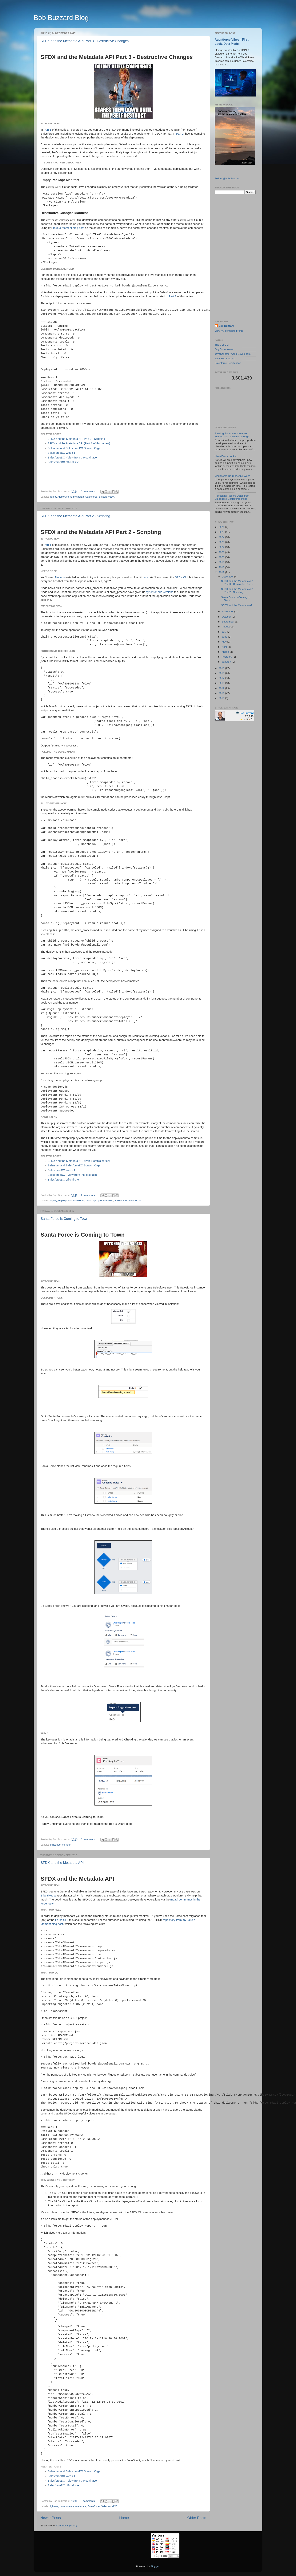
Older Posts (196, 2518)
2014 (222, 678)
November (228, 611)
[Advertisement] (235, 257)
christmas (55, 1844)
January (227, 661)
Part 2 (180, 133)
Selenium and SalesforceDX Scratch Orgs (74, 448)
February (227, 656)
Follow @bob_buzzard (227, 178)
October (227, 616)
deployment (65, 496)
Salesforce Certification (228, 363)
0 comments (88, 1839)
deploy (53, 496)
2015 (222, 673)
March (226, 651)
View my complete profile (229, 330)
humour (66, 1844)
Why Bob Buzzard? (226, 358)
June (225, 636)
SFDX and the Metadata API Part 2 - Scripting (76, 438)
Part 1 (47, 129)
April (225, 646)
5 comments (88, 491)
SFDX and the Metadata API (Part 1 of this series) (79, 443)
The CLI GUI (222, 344)
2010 (222, 698)
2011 (222, 693)
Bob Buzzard (226, 325)
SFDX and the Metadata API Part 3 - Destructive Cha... (237, 582)
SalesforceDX (107, 496)
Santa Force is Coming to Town (64, 1219)
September (228, 621)
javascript (91, 1200)
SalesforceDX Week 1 (61, 452)
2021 (222, 552)
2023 (222, 542)
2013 (222, 683)
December (228, 576)
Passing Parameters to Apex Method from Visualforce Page (232, 435)
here (145, 577)
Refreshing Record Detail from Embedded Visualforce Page (232, 497)
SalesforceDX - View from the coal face (72, 457)
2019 (222, 562)
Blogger (154, 2566)
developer (78, 1200)
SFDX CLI (181, 577)
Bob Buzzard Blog (61, 18)
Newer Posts (50, 2518)
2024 (222, 537)
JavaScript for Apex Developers (232, 353)
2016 (222, 668)
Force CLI (61, 1919)
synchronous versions (160, 592)
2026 (222, 527)
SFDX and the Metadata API (62, 1863)
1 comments (88, 1195)
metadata (78, 496)
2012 (222, 688)
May (224, 641)
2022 (222, 547)
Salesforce (91, 496)
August (226, 626)
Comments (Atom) (66, 2525)
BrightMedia (48, 1895)
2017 (222, 572)
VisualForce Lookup (226, 456)
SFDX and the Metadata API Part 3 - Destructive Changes (85, 41)
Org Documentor (224, 349)
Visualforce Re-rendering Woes (232, 476)
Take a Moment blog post (68, 227)
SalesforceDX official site (63, 462)
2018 (222, 567)
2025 (222, 532)
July (224, 631)
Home (124, 2518)
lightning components (62, 2506)
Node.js (60, 577)
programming (105, 1200)
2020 (222, 557)
